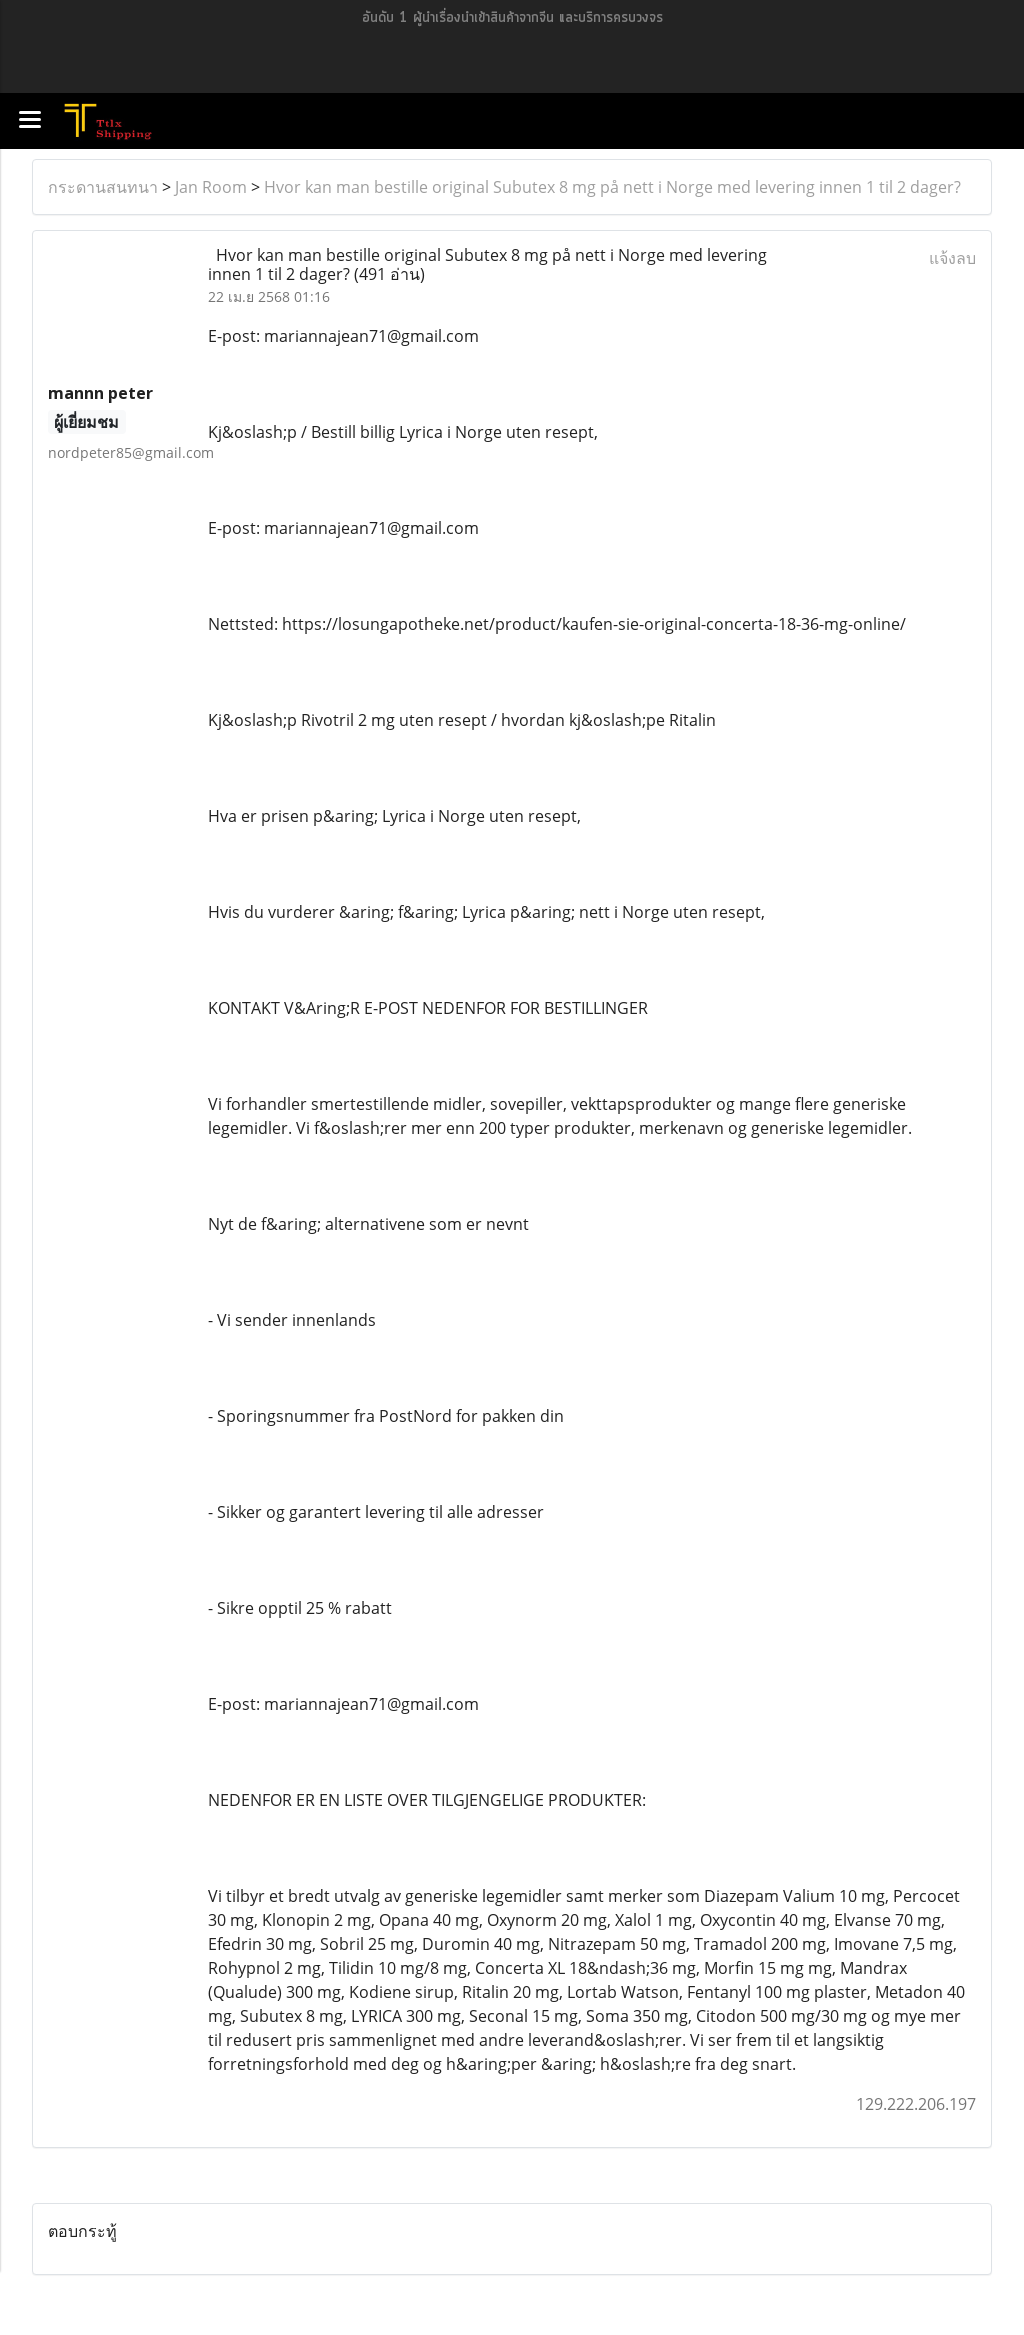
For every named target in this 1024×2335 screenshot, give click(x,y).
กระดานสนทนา (103, 187)
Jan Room (211, 187)
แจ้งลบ (952, 258)
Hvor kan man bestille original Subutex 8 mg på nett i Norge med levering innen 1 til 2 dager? (612, 187)
